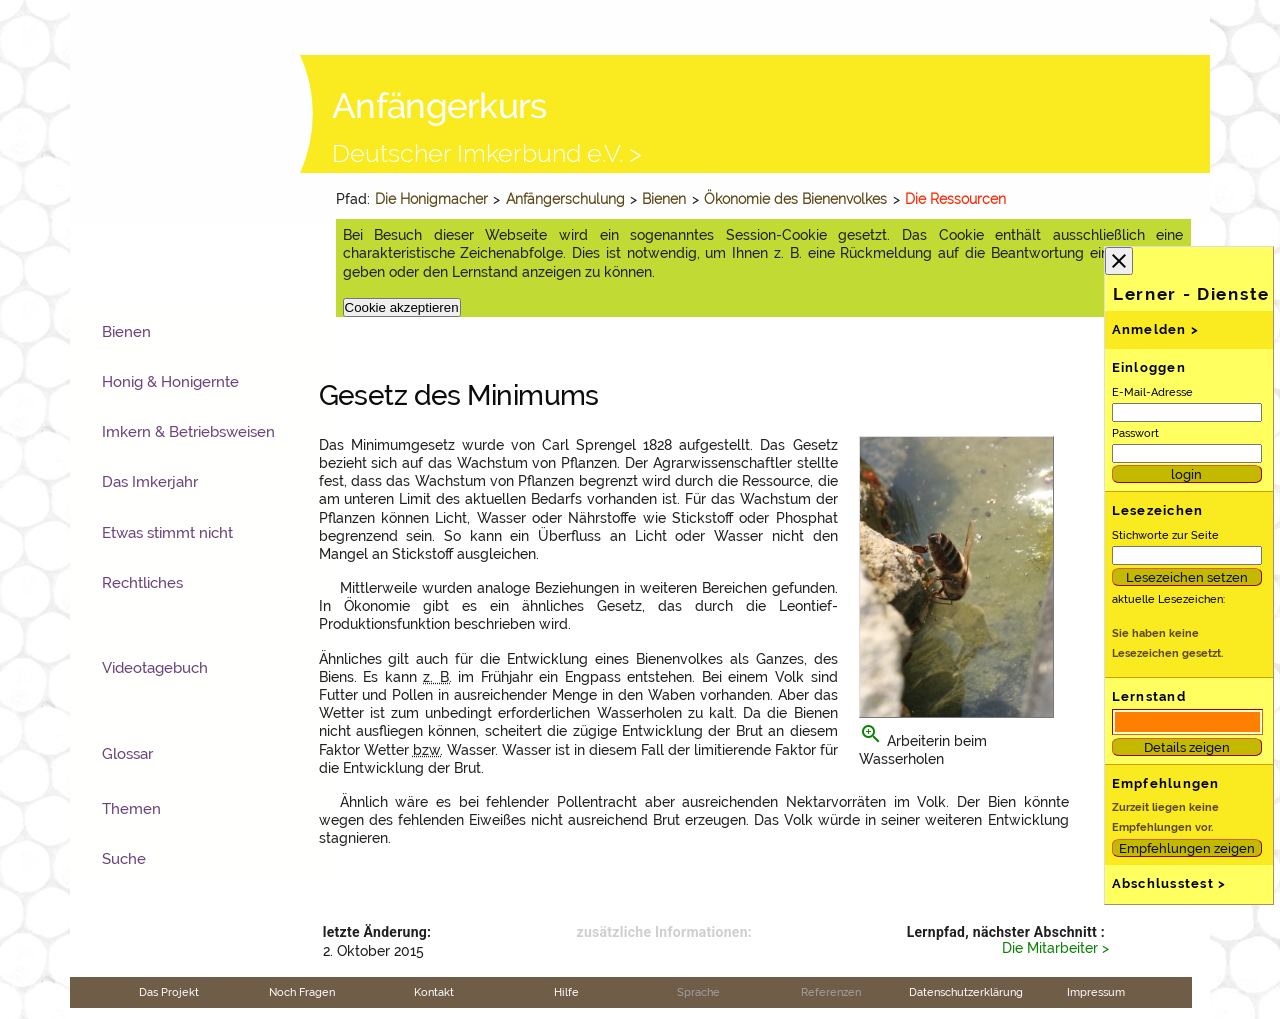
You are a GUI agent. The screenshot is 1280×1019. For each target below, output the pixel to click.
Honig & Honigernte (170, 382)
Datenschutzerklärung (966, 992)
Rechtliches (142, 583)
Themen (131, 809)
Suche (124, 859)
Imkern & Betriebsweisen (188, 432)
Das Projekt (169, 992)
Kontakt (434, 992)
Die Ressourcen (955, 199)
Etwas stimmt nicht (167, 533)
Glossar (127, 754)
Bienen (664, 199)
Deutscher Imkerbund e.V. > (487, 153)
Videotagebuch (155, 668)
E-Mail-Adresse (1152, 392)
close (1119, 261)
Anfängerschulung (565, 199)
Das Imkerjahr (150, 482)
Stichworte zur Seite (1165, 535)
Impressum (1096, 992)
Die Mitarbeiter (1050, 948)
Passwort (1135, 433)
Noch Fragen (302, 992)
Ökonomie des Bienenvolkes (795, 199)
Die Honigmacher (431, 199)
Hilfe (566, 992)
